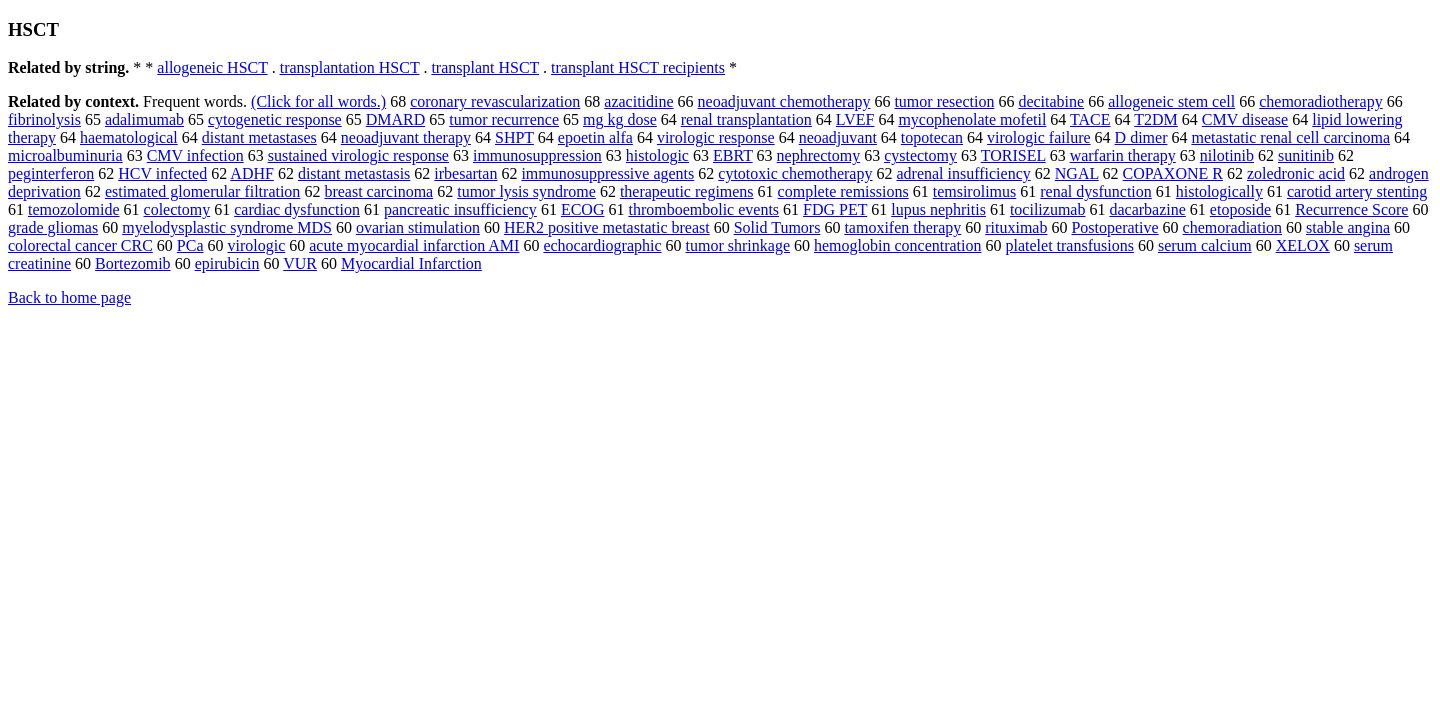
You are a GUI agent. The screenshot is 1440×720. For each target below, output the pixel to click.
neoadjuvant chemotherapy (784, 101)
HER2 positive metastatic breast (607, 227)
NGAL (1077, 173)
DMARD (396, 119)
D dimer (1141, 137)
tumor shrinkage (738, 245)
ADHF (252, 173)
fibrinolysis (44, 119)
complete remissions (843, 191)
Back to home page (69, 297)
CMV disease (1245, 119)
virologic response (716, 137)
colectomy (177, 209)
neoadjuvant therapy (406, 137)
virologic (257, 245)
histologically (1219, 191)
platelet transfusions (1070, 245)
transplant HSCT (485, 67)
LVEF (855, 119)
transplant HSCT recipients (638, 67)
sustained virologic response (358, 155)
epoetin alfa (595, 137)
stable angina (1348, 227)
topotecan (932, 137)
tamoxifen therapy (902, 227)
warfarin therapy (1123, 155)
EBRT (733, 155)
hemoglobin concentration (898, 245)
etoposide (1240, 209)
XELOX (1303, 245)
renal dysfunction (1096, 191)
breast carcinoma (378, 191)
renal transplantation (746, 119)
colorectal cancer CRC (80, 245)
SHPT (514, 137)
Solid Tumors (777, 227)
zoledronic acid (1296, 173)
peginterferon (51, 173)
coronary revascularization (495, 101)
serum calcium (1205, 245)
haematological (129, 137)
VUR (300, 263)
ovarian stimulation (418, 227)
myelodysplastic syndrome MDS (227, 227)
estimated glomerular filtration (203, 191)
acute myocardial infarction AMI (414, 245)
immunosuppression (537, 155)
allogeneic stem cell (1171, 101)
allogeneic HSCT (212, 67)
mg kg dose (620, 119)
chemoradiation (1233, 227)
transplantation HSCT (350, 67)
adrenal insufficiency (963, 173)
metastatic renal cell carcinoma (1290, 137)
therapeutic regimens (687, 191)
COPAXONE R (1173, 173)
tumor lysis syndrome (526, 191)
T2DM (1156, 119)
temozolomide (74, 209)
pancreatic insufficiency (460, 209)
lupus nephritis (938, 209)
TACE (1090, 119)
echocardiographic (602, 245)
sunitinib (1306, 155)
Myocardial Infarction (411, 263)
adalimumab (144, 119)
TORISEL (1013, 155)
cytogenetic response (275, 119)
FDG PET (835, 209)
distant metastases (259, 137)
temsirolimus (975, 191)
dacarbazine (1147, 209)
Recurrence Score (1351, 209)
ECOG (583, 209)
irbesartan (465, 173)
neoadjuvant (838, 137)
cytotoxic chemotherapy (795, 173)
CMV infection (195, 155)
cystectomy (920, 155)
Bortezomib (133, 263)
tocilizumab (1048, 209)
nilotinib (1227, 155)
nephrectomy (819, 155)
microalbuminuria (65, 155)
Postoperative (1114, 227)
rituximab (1016, 227)
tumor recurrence (504, 119)
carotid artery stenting (1357, 191)
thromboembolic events (703, 209)
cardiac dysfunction (297, 209)
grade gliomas (53, 227)
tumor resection (944, 101)
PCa (190, 245)
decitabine (1051, 101)
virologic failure (1039, 137)
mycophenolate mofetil (972, 119)
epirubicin (227, 263)
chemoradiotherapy (1321, 101)
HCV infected (162, 173)
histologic (657, 155)
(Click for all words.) (318, 101)
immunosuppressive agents (607, 173)
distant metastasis (354, 173)
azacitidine (638, 101)
